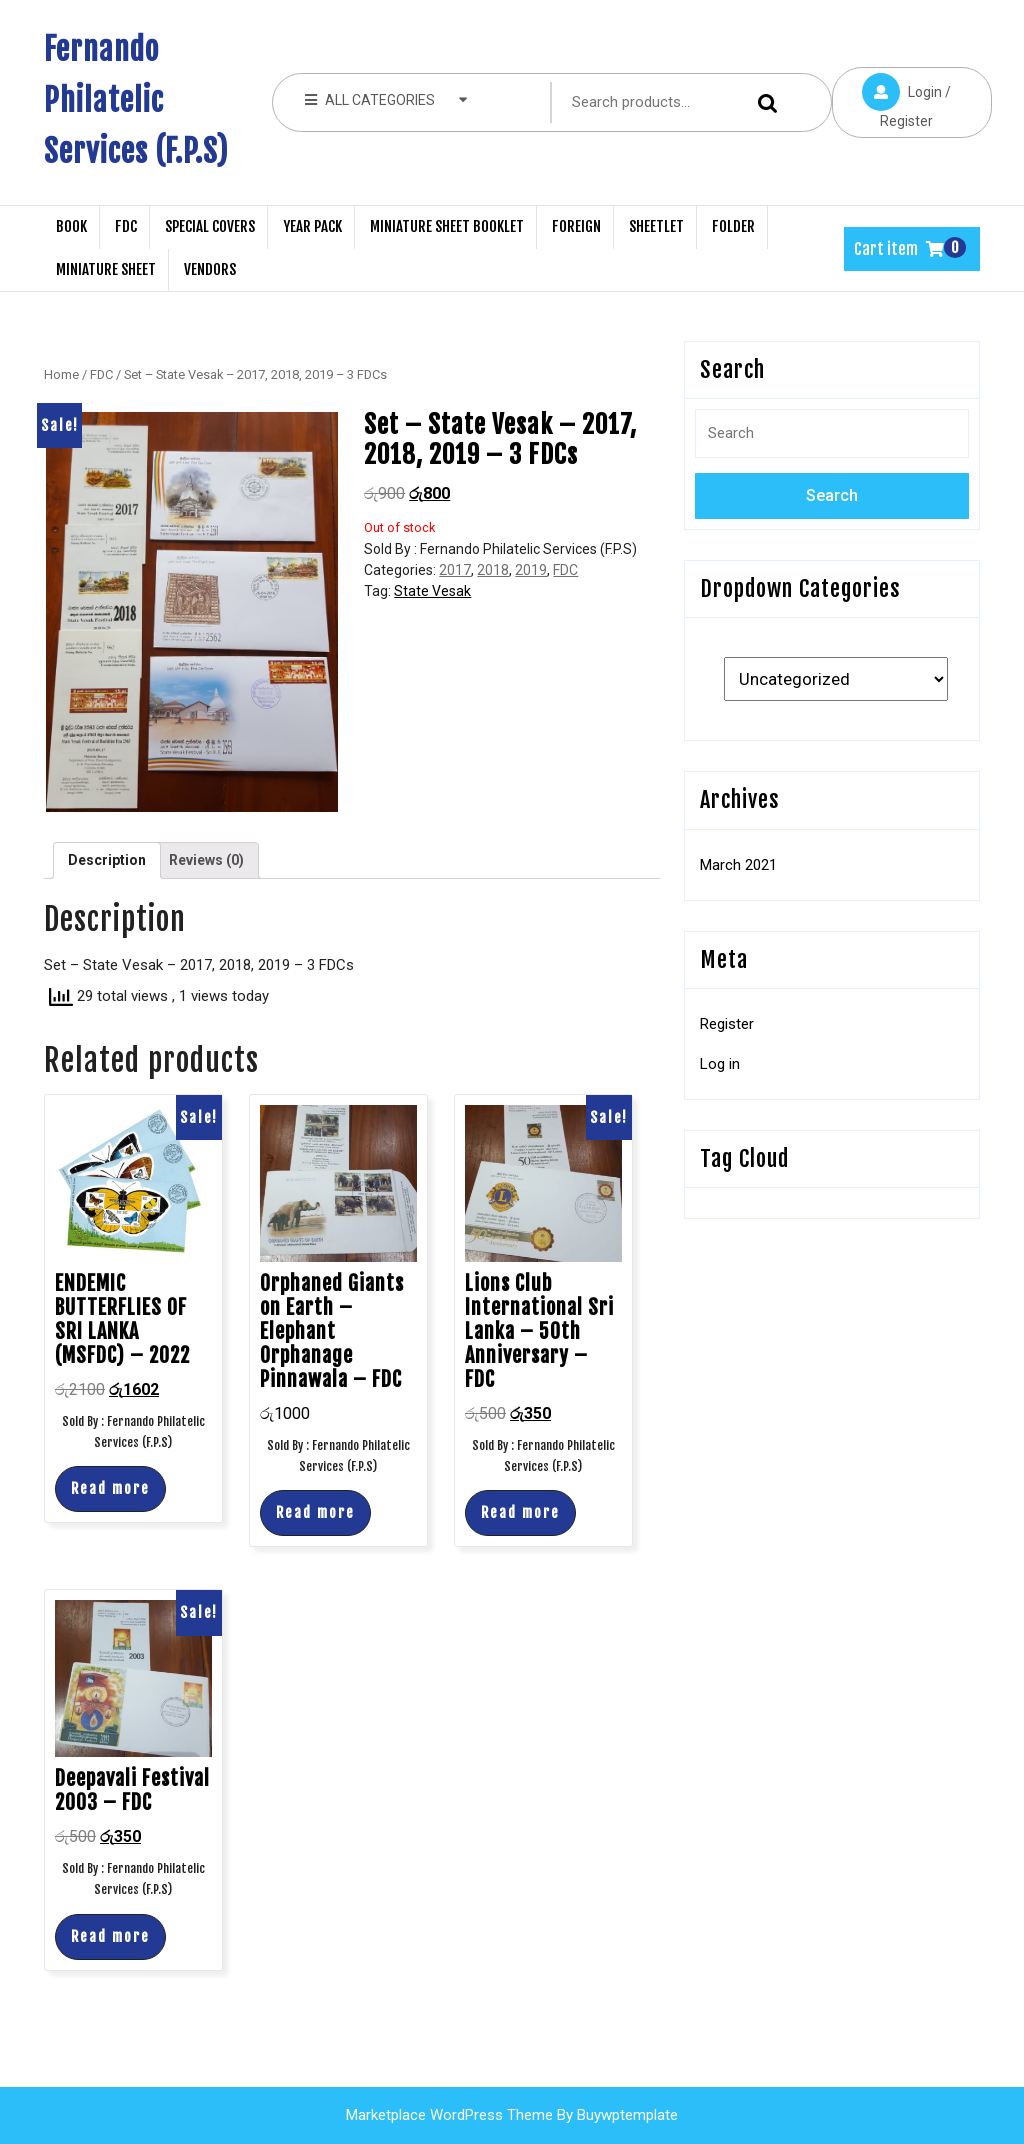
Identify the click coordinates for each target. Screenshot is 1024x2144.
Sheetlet (656, 226)
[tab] (107, 860)
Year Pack (312, 226)
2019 (531, 570)
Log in (720, 1064)
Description (107, 860)
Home (61, 374)
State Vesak (432, 591)
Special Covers (210, 226)
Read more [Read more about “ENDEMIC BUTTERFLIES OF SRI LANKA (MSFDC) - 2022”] (110, 1488)
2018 (493, 570)
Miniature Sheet (106, 269)
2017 (455, 570)
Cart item (899, 249)
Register (727, 1024)
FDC (126, 226)
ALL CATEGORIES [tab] (386, 99)
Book (71, 226)
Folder (733, 226)
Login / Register (891, 98)
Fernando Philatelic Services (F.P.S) (136, 100)
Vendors (210, 269)
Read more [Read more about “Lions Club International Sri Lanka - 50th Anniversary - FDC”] (520, 1512)
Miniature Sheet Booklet (447, 226)
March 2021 (738, 865)
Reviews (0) (206, 860)
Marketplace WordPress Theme (449, 2115)
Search (771, 102)
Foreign (576, 226)
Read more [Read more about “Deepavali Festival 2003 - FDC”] (110, 1936)
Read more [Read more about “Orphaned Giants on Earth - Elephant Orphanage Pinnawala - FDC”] (315, 1512)
